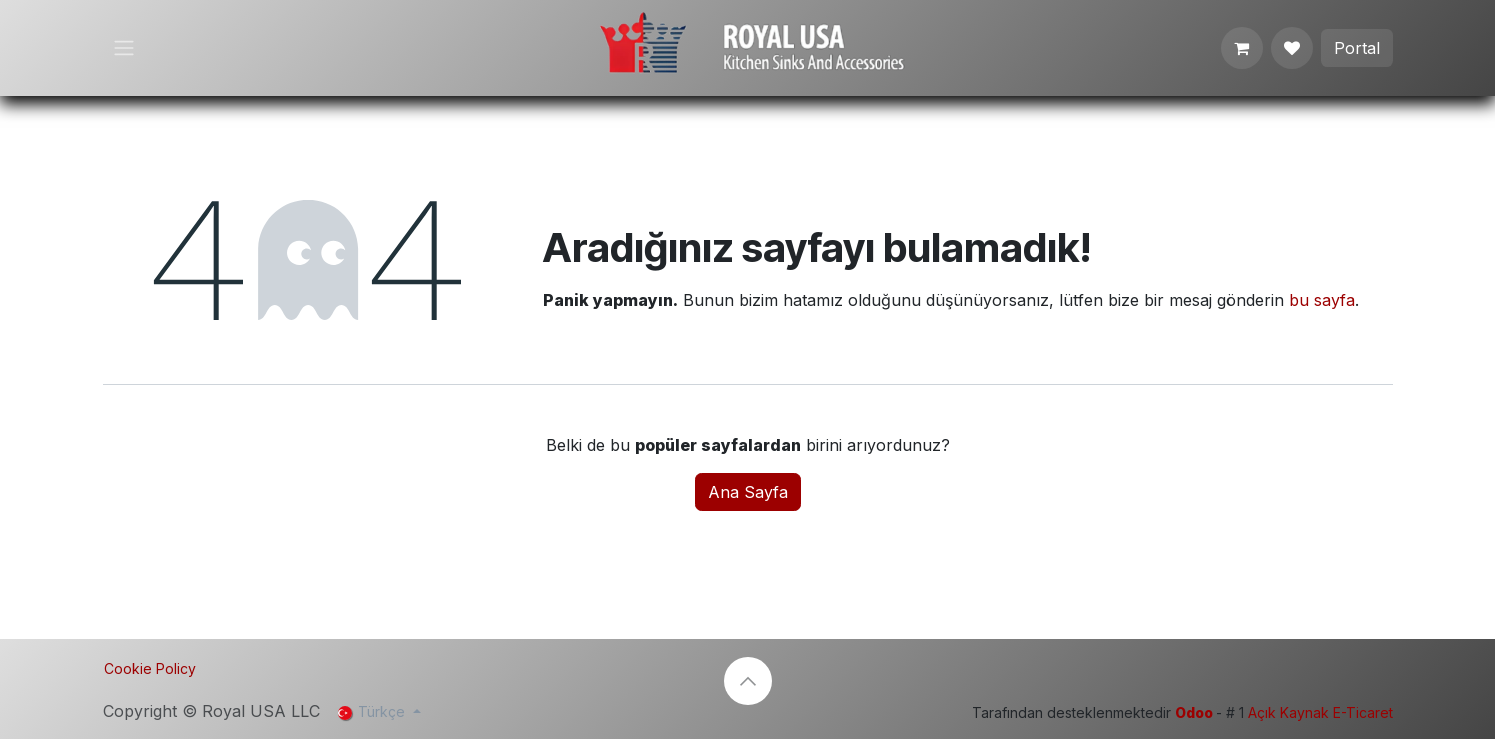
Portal (1357, 48)
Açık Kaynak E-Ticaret (1320, 712)
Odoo (1195, 712)
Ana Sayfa (748, 492)
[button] (748, 681)
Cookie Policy (150, 668)
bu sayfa (1322, 300)
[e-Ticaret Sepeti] (1242, 48)
